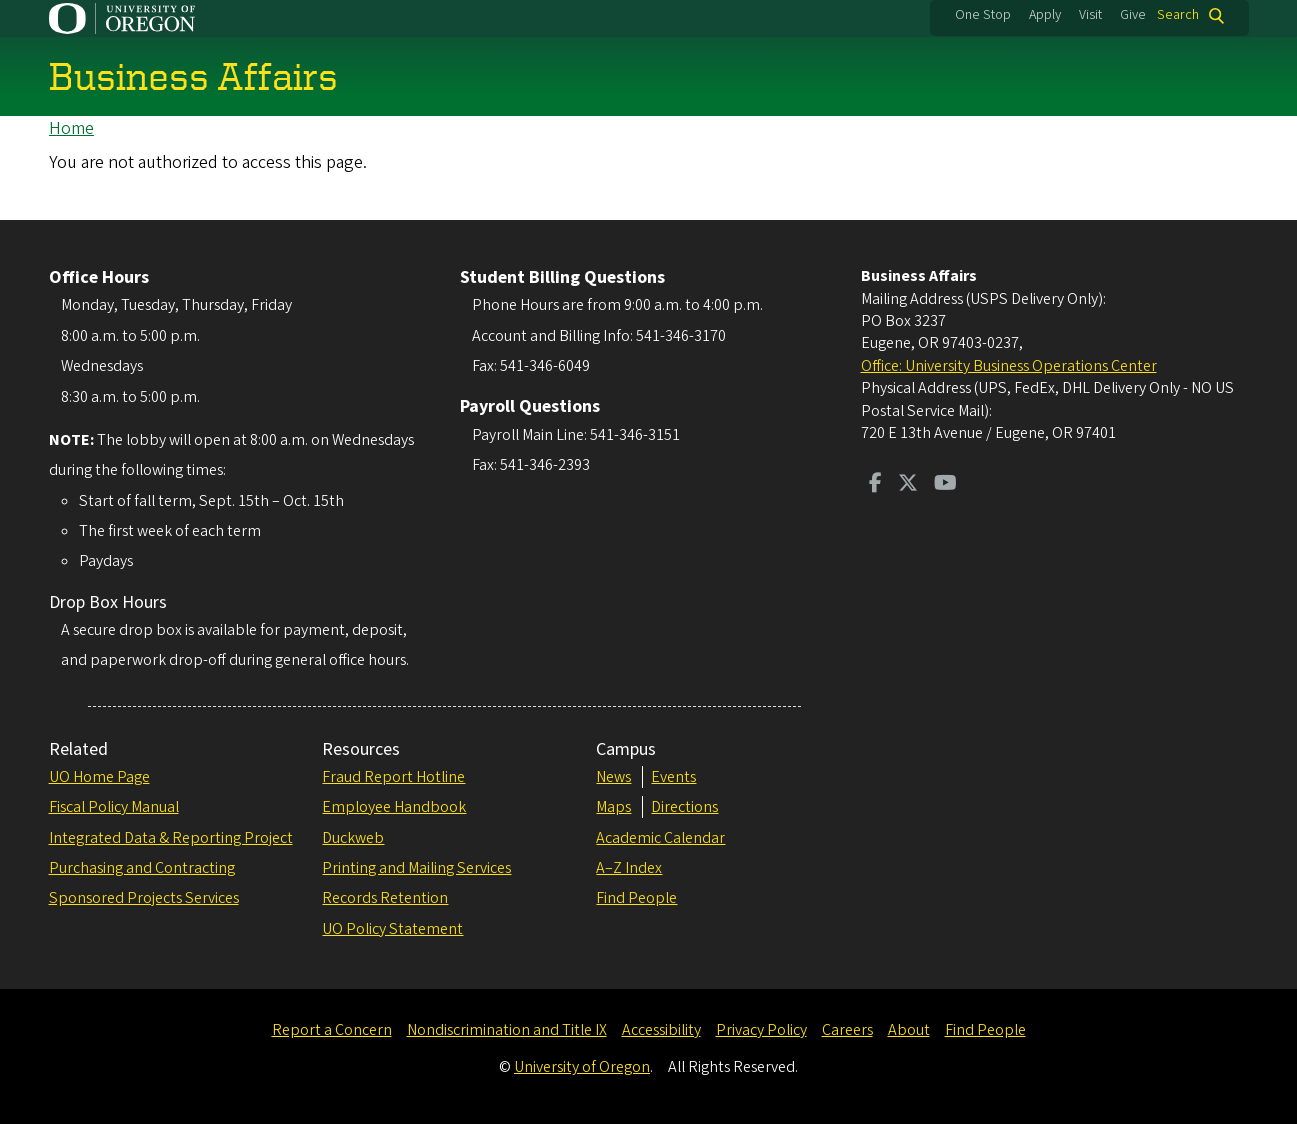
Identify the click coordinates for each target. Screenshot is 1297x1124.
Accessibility (661, 1030)
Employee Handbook (394, 807)
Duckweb (353, 838)
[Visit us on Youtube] (945, 485)
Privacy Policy (761, 1030)
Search (1178, 15)
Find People (636, 898)
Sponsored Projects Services (144, 898)
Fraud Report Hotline (393, 777)
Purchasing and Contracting (142, 868)
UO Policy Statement (392, 929)
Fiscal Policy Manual (114, 807)
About (909, 1030)
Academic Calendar (660, 838)
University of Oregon (582, 1067)
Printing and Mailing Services (416, 868)
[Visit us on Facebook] (875, 485)
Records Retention (385, 898)
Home (71, 128)
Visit (1090, 15)
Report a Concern (332, 1030)
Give (1133, 15)
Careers (847, 1030)
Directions (684, 807)
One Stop (983, 15)
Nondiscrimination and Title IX (507, 1030)
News (613, 777)
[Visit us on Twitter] (908, 485)
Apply (1045, 15)
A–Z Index (629, 868)
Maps (613, 807)
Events (673, 777)
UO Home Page (99, 777)
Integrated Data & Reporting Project (171, 838)
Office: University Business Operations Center (1009, 366)
